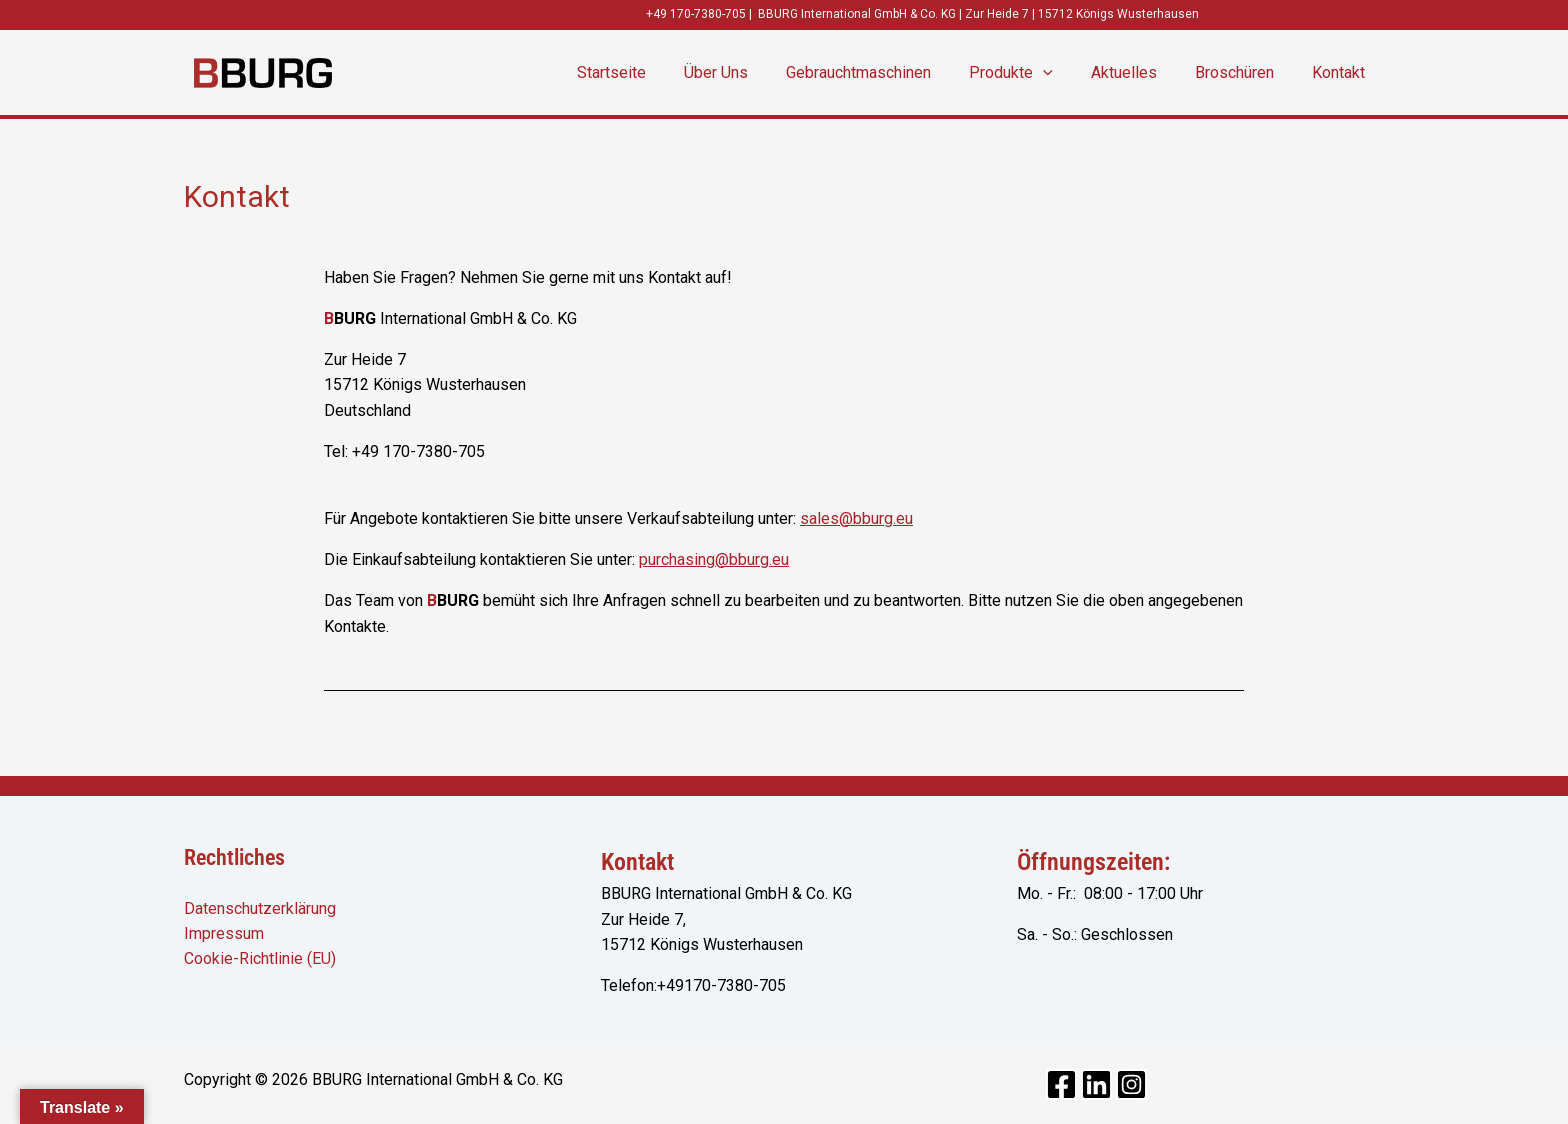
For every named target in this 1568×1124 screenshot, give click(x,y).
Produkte (1032, 73)
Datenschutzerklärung (260, 908)
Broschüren (1243, 72)
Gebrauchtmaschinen (885, 72)
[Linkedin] (1096, 1084)
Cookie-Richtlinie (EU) (260, 959)
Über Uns (749, 72)
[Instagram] (1131, 1084)
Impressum (224, 933)
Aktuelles (1139, 72)
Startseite (650, 72)
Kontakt (1341, 72)
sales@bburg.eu (856, 518)
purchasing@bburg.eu (714, 559)
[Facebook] (1061, 1084)
